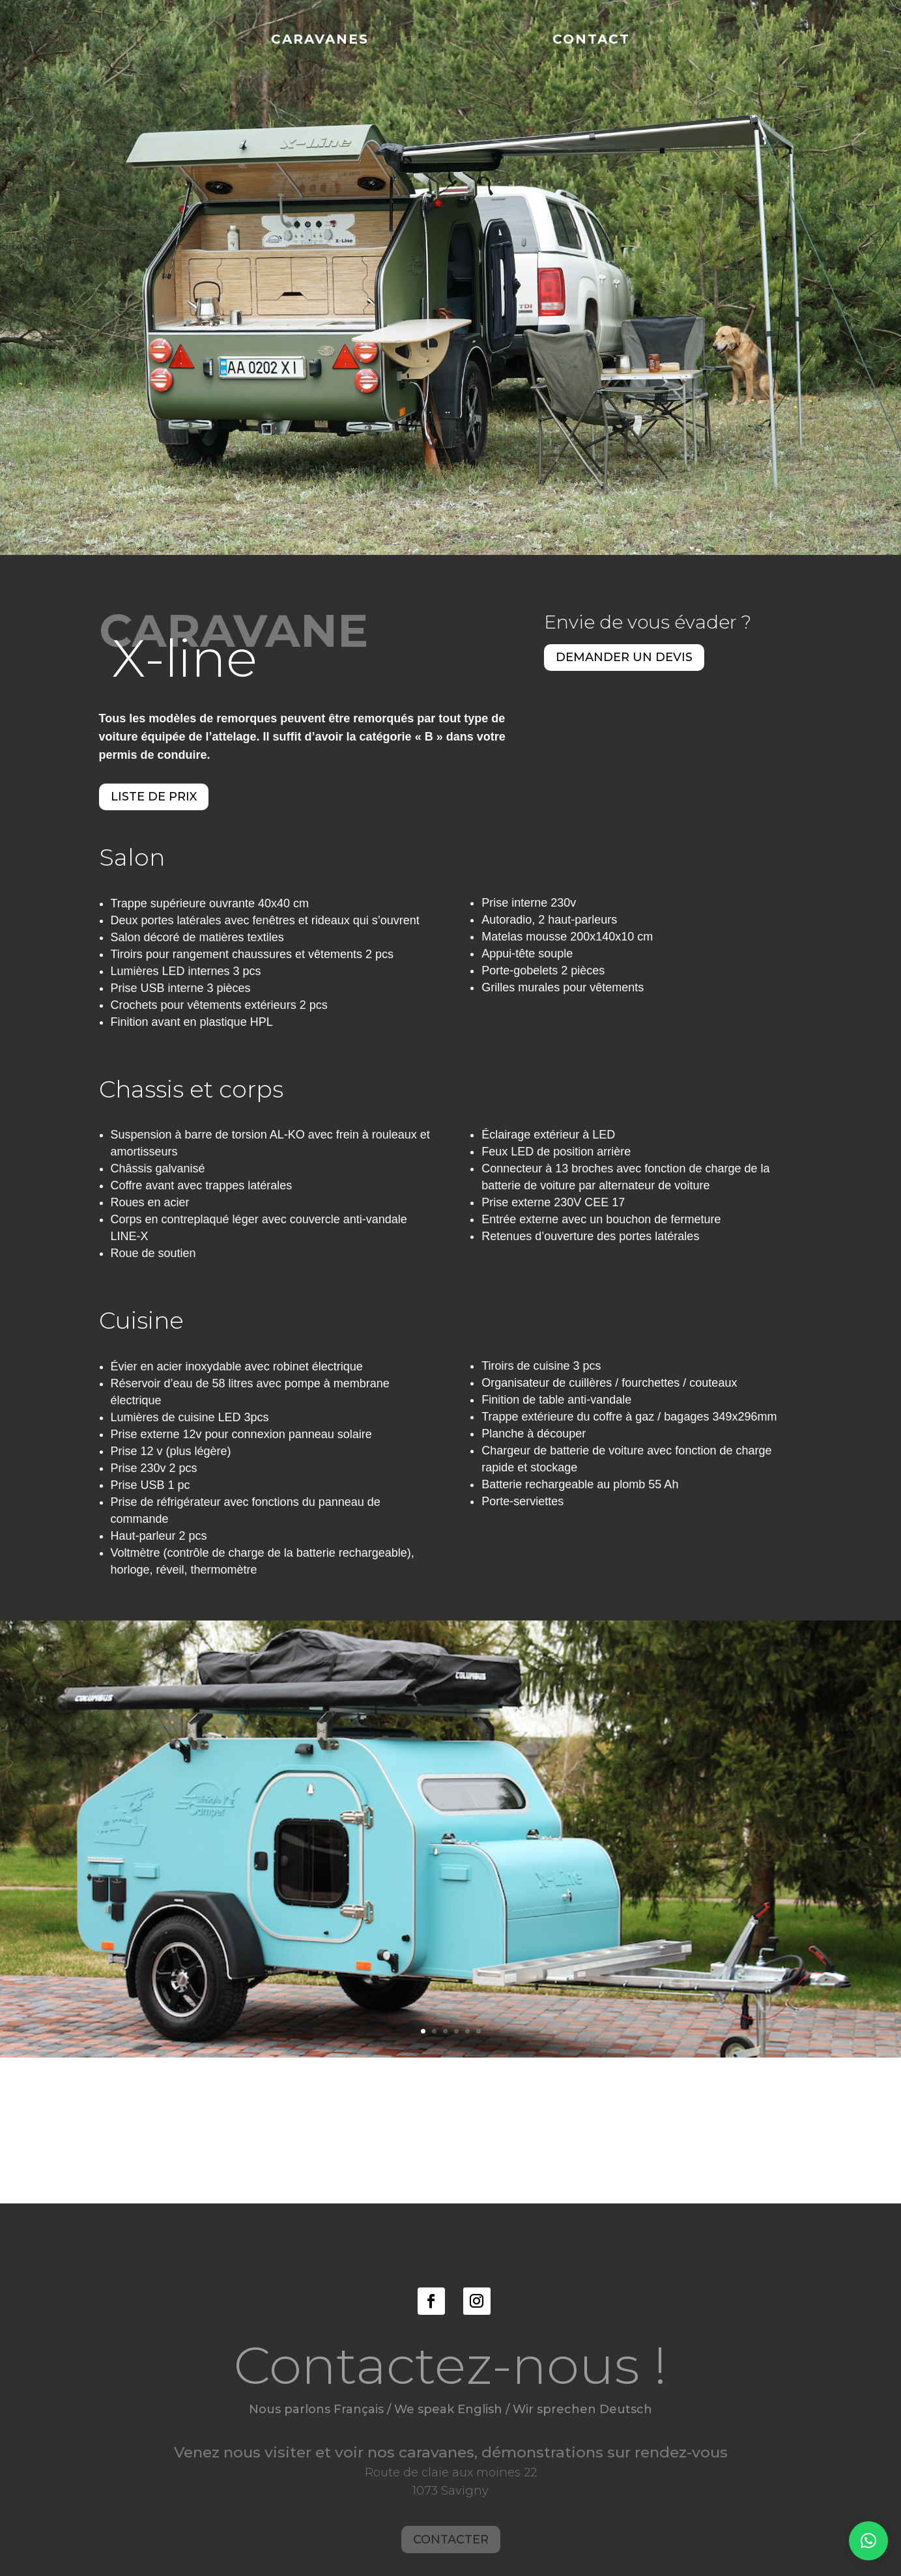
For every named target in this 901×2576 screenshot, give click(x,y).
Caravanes (320, 41)
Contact (591, 41)
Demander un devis (624, 657)
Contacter (451, 2535)
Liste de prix (154, 796)
